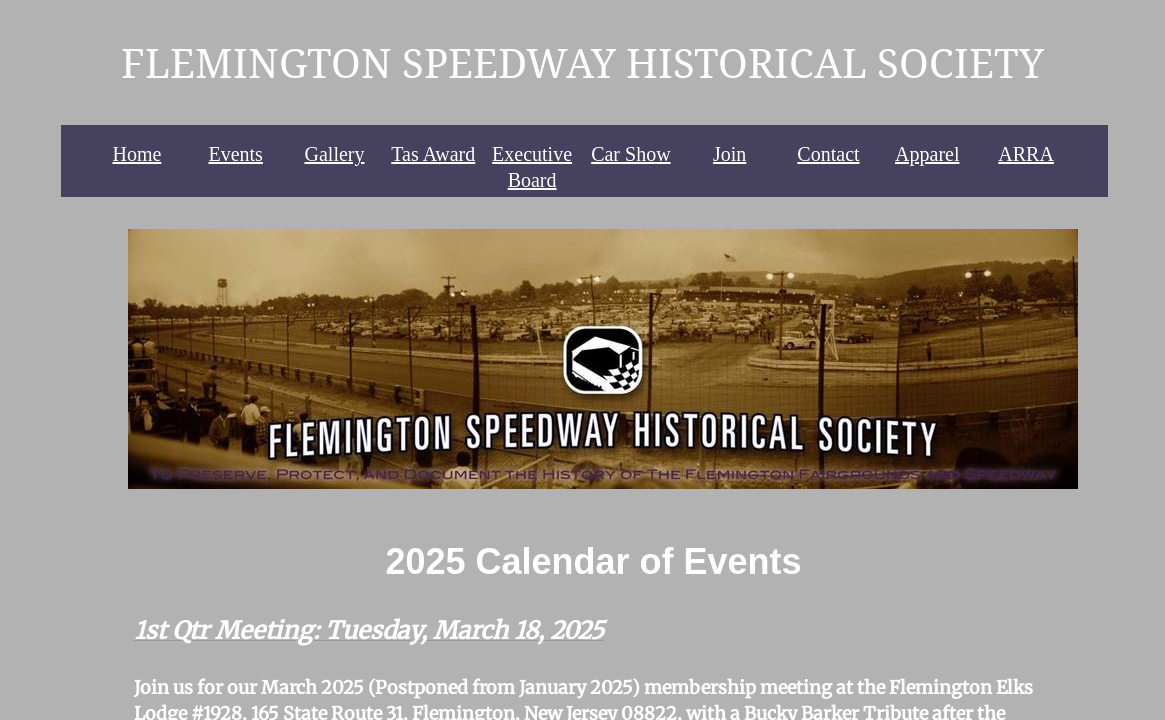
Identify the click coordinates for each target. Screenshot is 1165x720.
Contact (828, 154)
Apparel (927, 154)
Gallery (335, 154)
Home (136, 154)
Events (235, 154)
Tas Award (433, 154)
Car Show (630, 154)
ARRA (1026, 154)
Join (729, 154)
